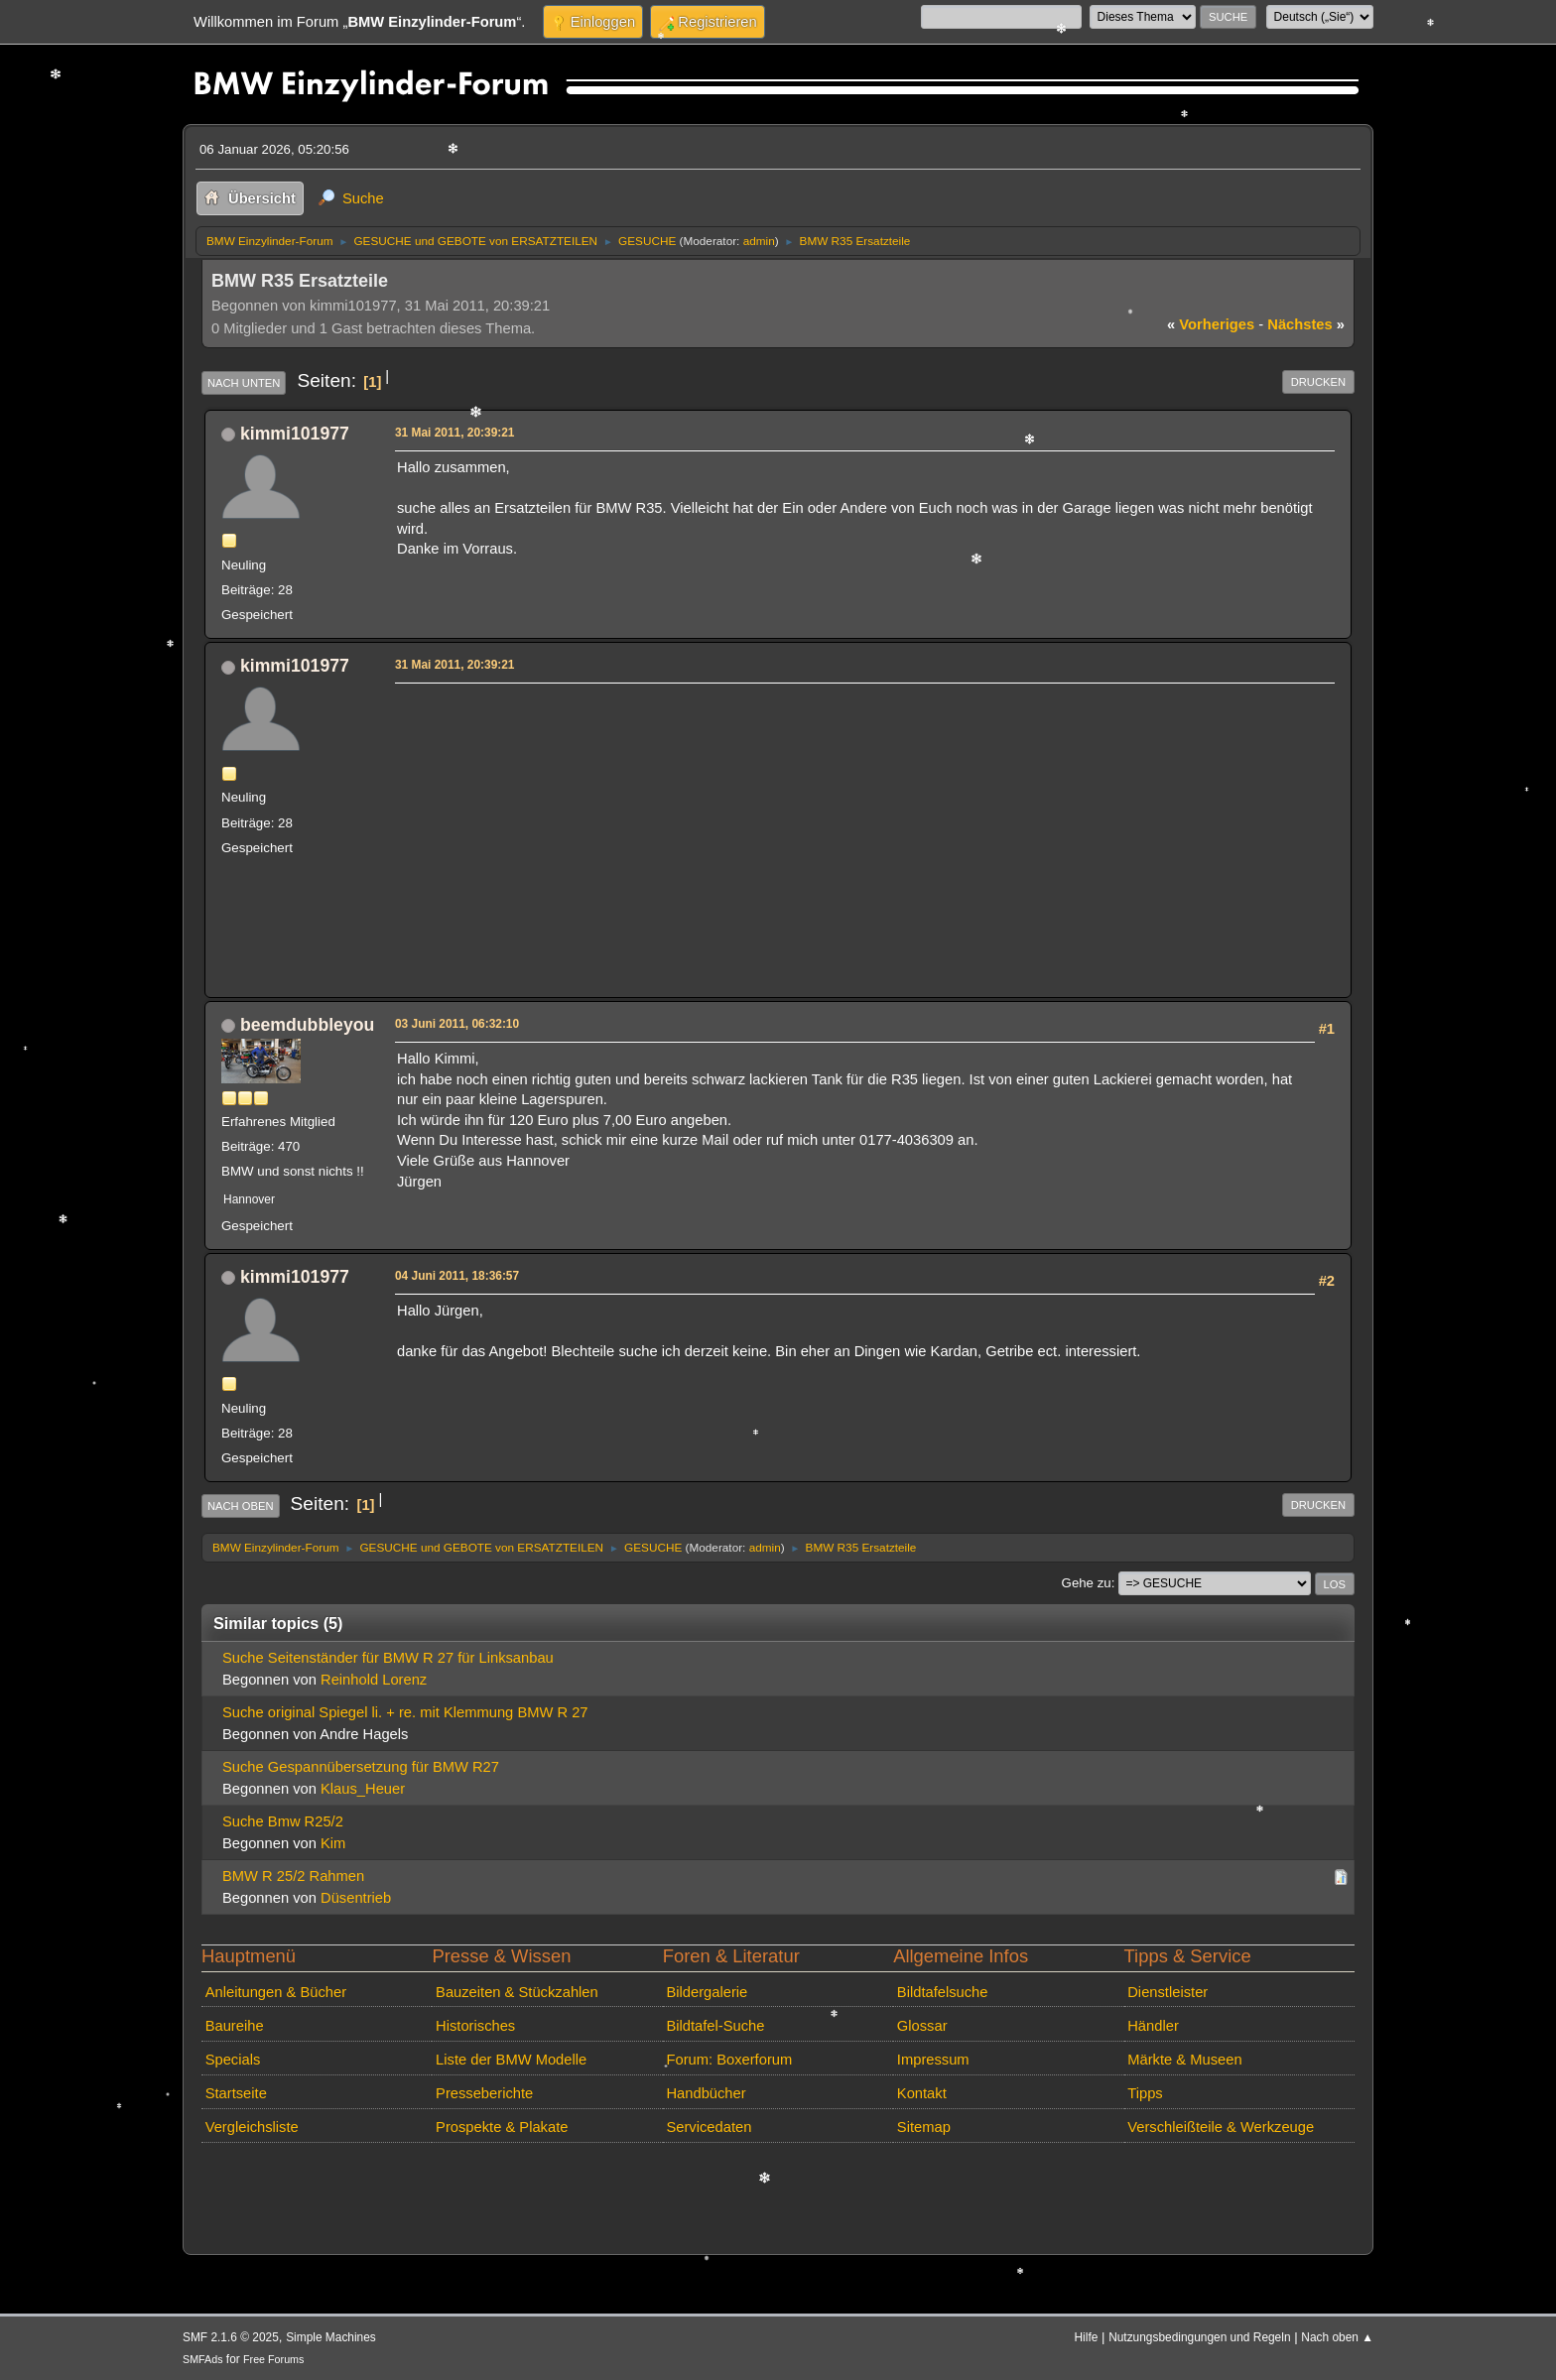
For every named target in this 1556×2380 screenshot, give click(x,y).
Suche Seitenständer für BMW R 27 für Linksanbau (388, 1658)
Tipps (1144, 2093)
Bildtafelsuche (942, 1992)
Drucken (1318, 382)
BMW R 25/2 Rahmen (293, 1876)
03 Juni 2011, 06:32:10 (457, 1024)
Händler (1153, 2026)
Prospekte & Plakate (502, 2127)
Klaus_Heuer (363, 1789)
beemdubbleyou (307, 1025)
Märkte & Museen (1184, 2059)
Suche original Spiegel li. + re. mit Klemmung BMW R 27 (405, 1712)
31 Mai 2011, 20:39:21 (454, 432)
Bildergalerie (706, 1992)
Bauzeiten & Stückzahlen (517, 1992)
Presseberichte (484, 2093)
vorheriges (1210, 324)
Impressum (933, 2059)
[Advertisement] (862, 828)
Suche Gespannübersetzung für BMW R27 (360, 1767)
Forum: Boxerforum (729, 2059)
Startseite (236, 2093)
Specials (233, 2059)
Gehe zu (1086, 1582)
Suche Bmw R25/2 (282, 1821)
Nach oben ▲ (1337, 2337)
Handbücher (705, 2093)
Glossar (922, 2026)
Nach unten (243, 383)
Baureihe (234, 2026)
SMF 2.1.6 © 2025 (231, 2337)
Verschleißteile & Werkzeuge (1220, 2127)
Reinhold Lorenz (374, 1680)
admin (759, 240)
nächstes (1306, 324)
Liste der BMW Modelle (511, 2059)
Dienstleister (1167, 1992)
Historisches (475, 2026)
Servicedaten (708, 2127)
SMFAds (203, 2359)
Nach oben (240, 1506)
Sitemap (924, 2127)
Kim (333, 1843)
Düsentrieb (356, 1898)
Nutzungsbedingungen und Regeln (1199, 2337)
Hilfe (1087, 2337)
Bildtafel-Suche (715, 2026)
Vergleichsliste (252, 2127)
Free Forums (273, 2359)
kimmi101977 (294, 433)
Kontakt (922, 2093)
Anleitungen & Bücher (275, 1992)
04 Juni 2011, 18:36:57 (457, 1276)
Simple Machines (331, 2337)
